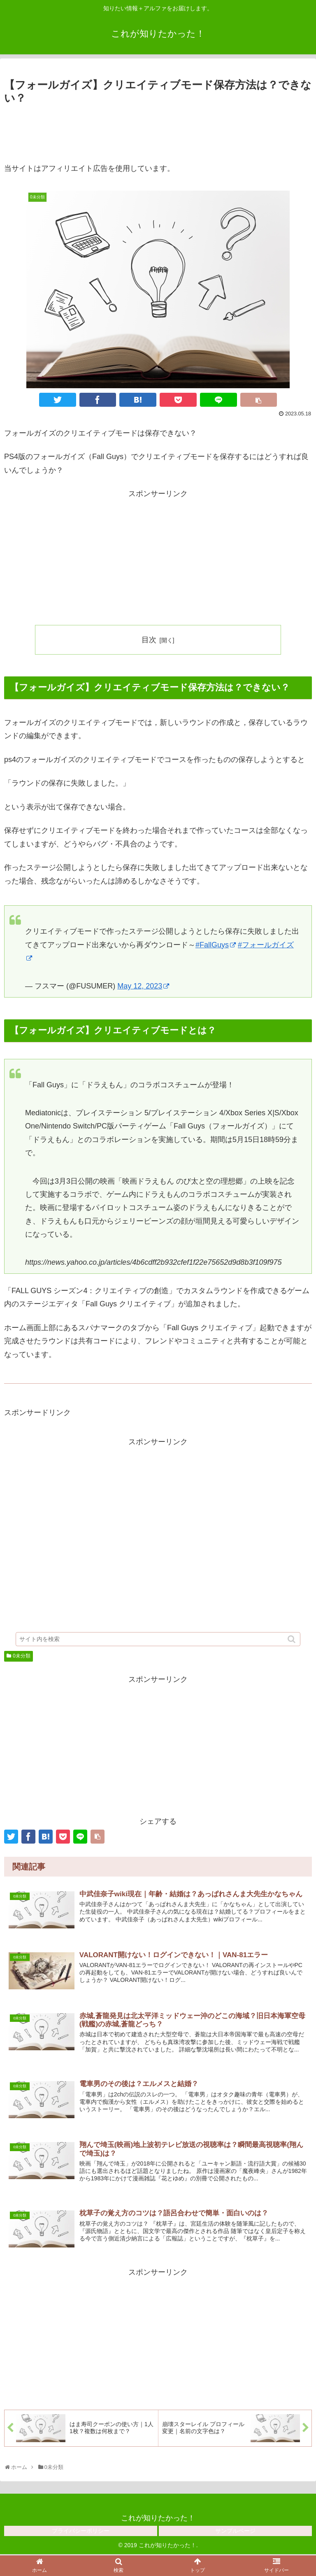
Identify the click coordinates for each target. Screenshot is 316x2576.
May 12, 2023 (143, 986)
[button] (292, 1648)
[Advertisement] (158, 130)
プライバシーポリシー (80, 2532)
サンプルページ (235, 2532)
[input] (158, 1648)
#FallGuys (215, 945)
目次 (149, 640)
